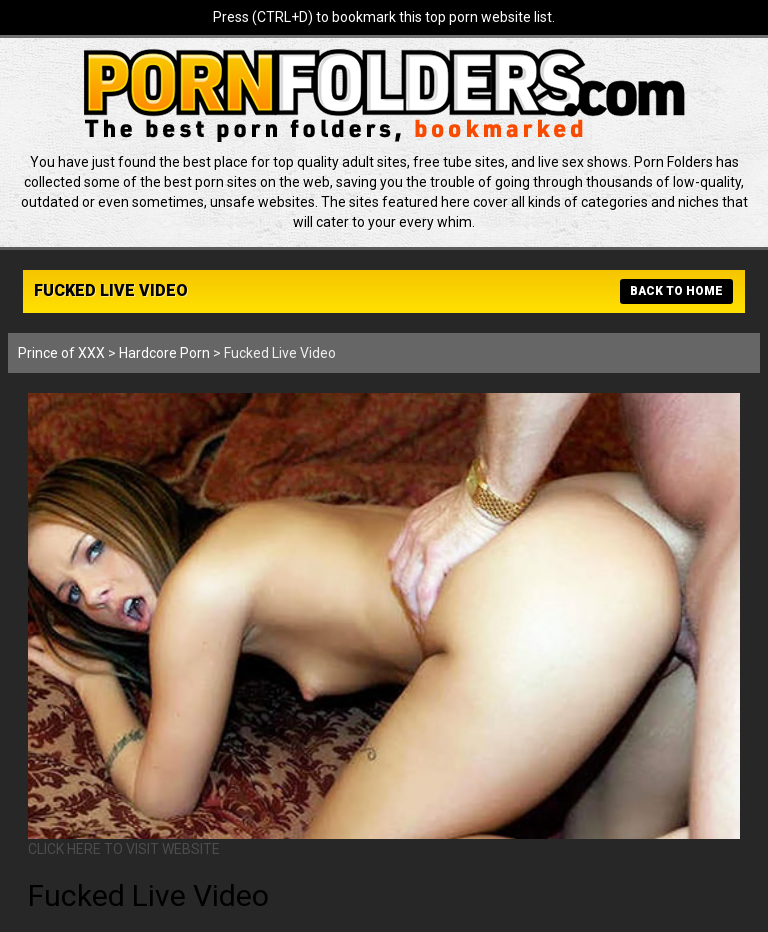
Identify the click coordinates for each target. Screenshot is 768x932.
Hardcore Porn (164, 353)
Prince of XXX (61, 353)
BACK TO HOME (676, 291)
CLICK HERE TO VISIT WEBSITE (124, 849)
